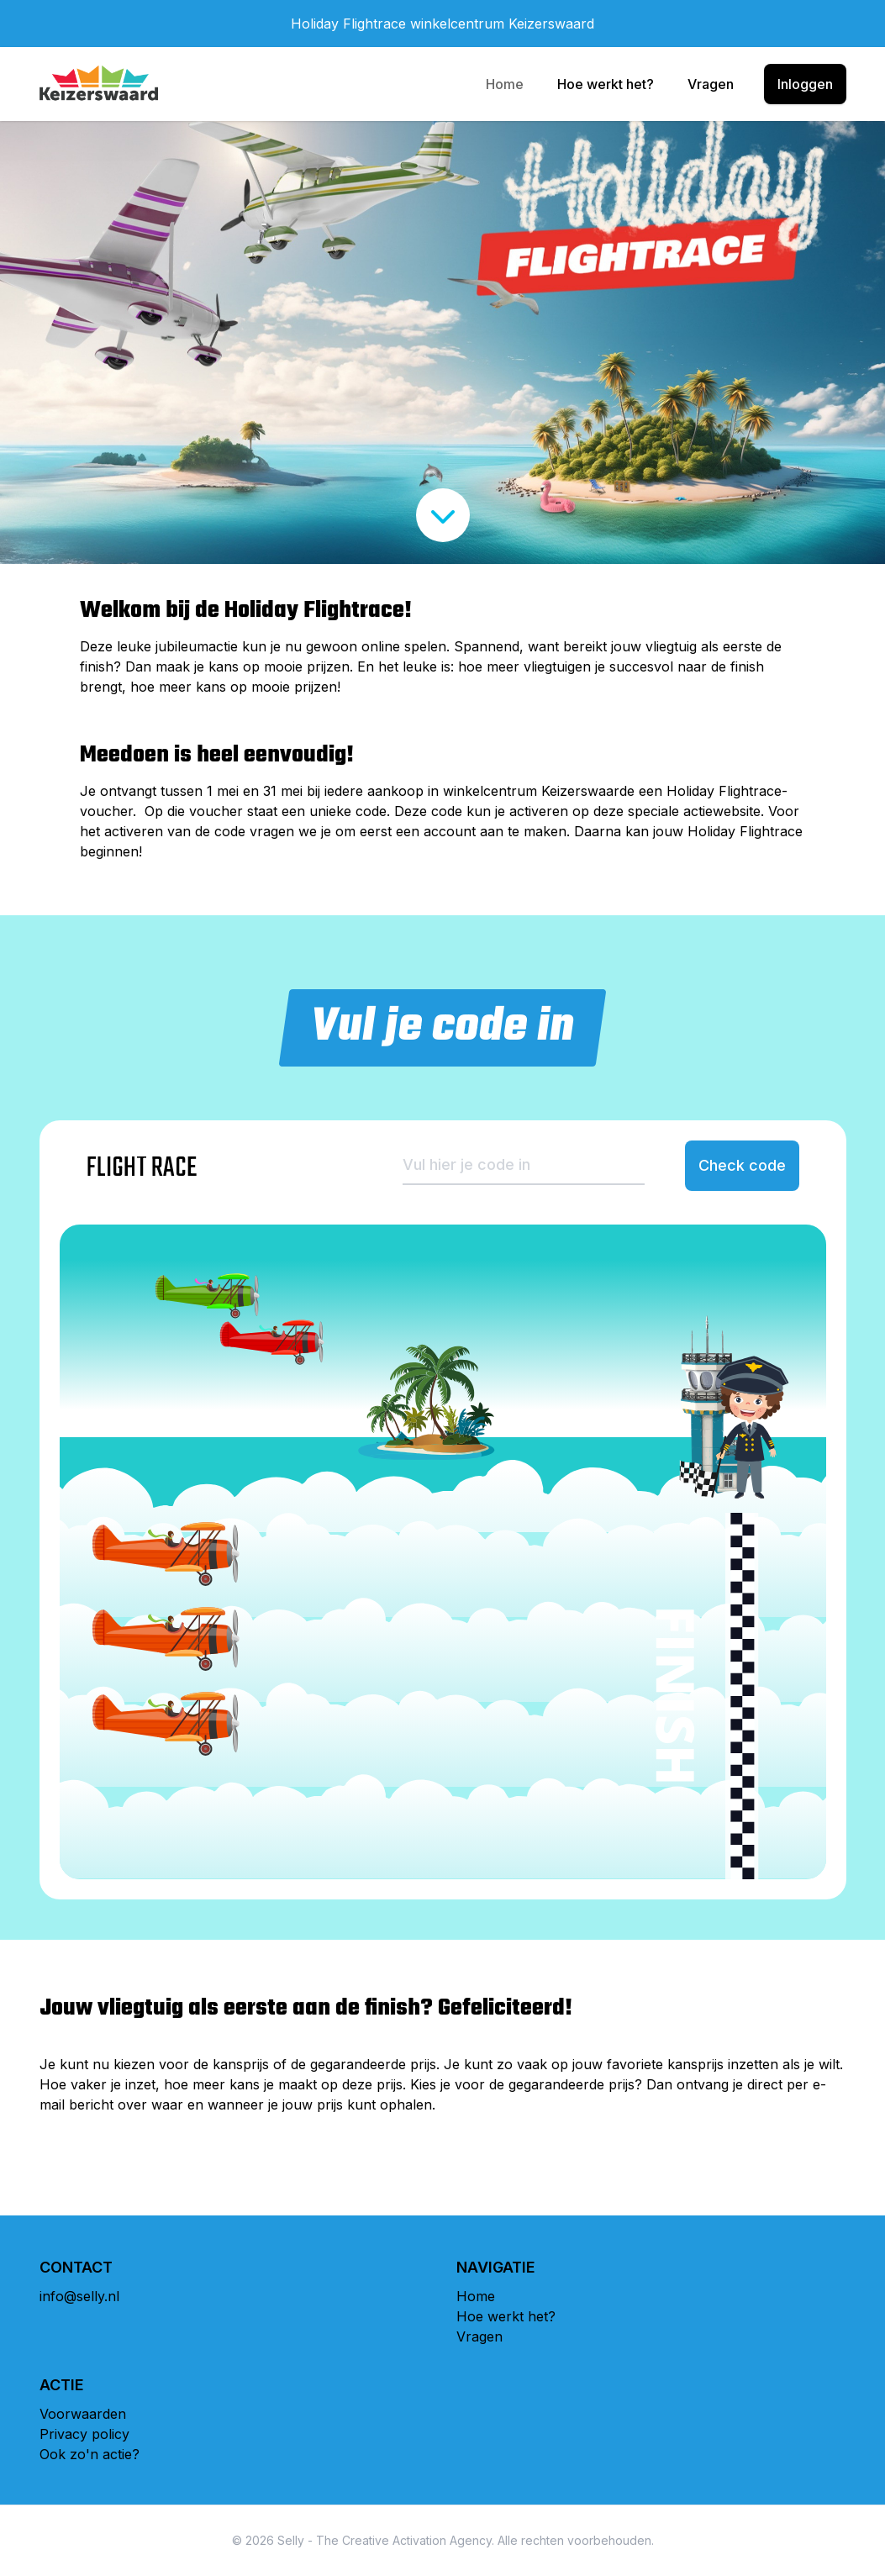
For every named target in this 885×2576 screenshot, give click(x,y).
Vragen (710, 84)
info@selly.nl (79, 2296)
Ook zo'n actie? (90, 2454)
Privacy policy (84, 2434)
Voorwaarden (83, 2413)
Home (505, 84)
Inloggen (805, 84)
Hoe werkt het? (605, 84)
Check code (742, 1165)
